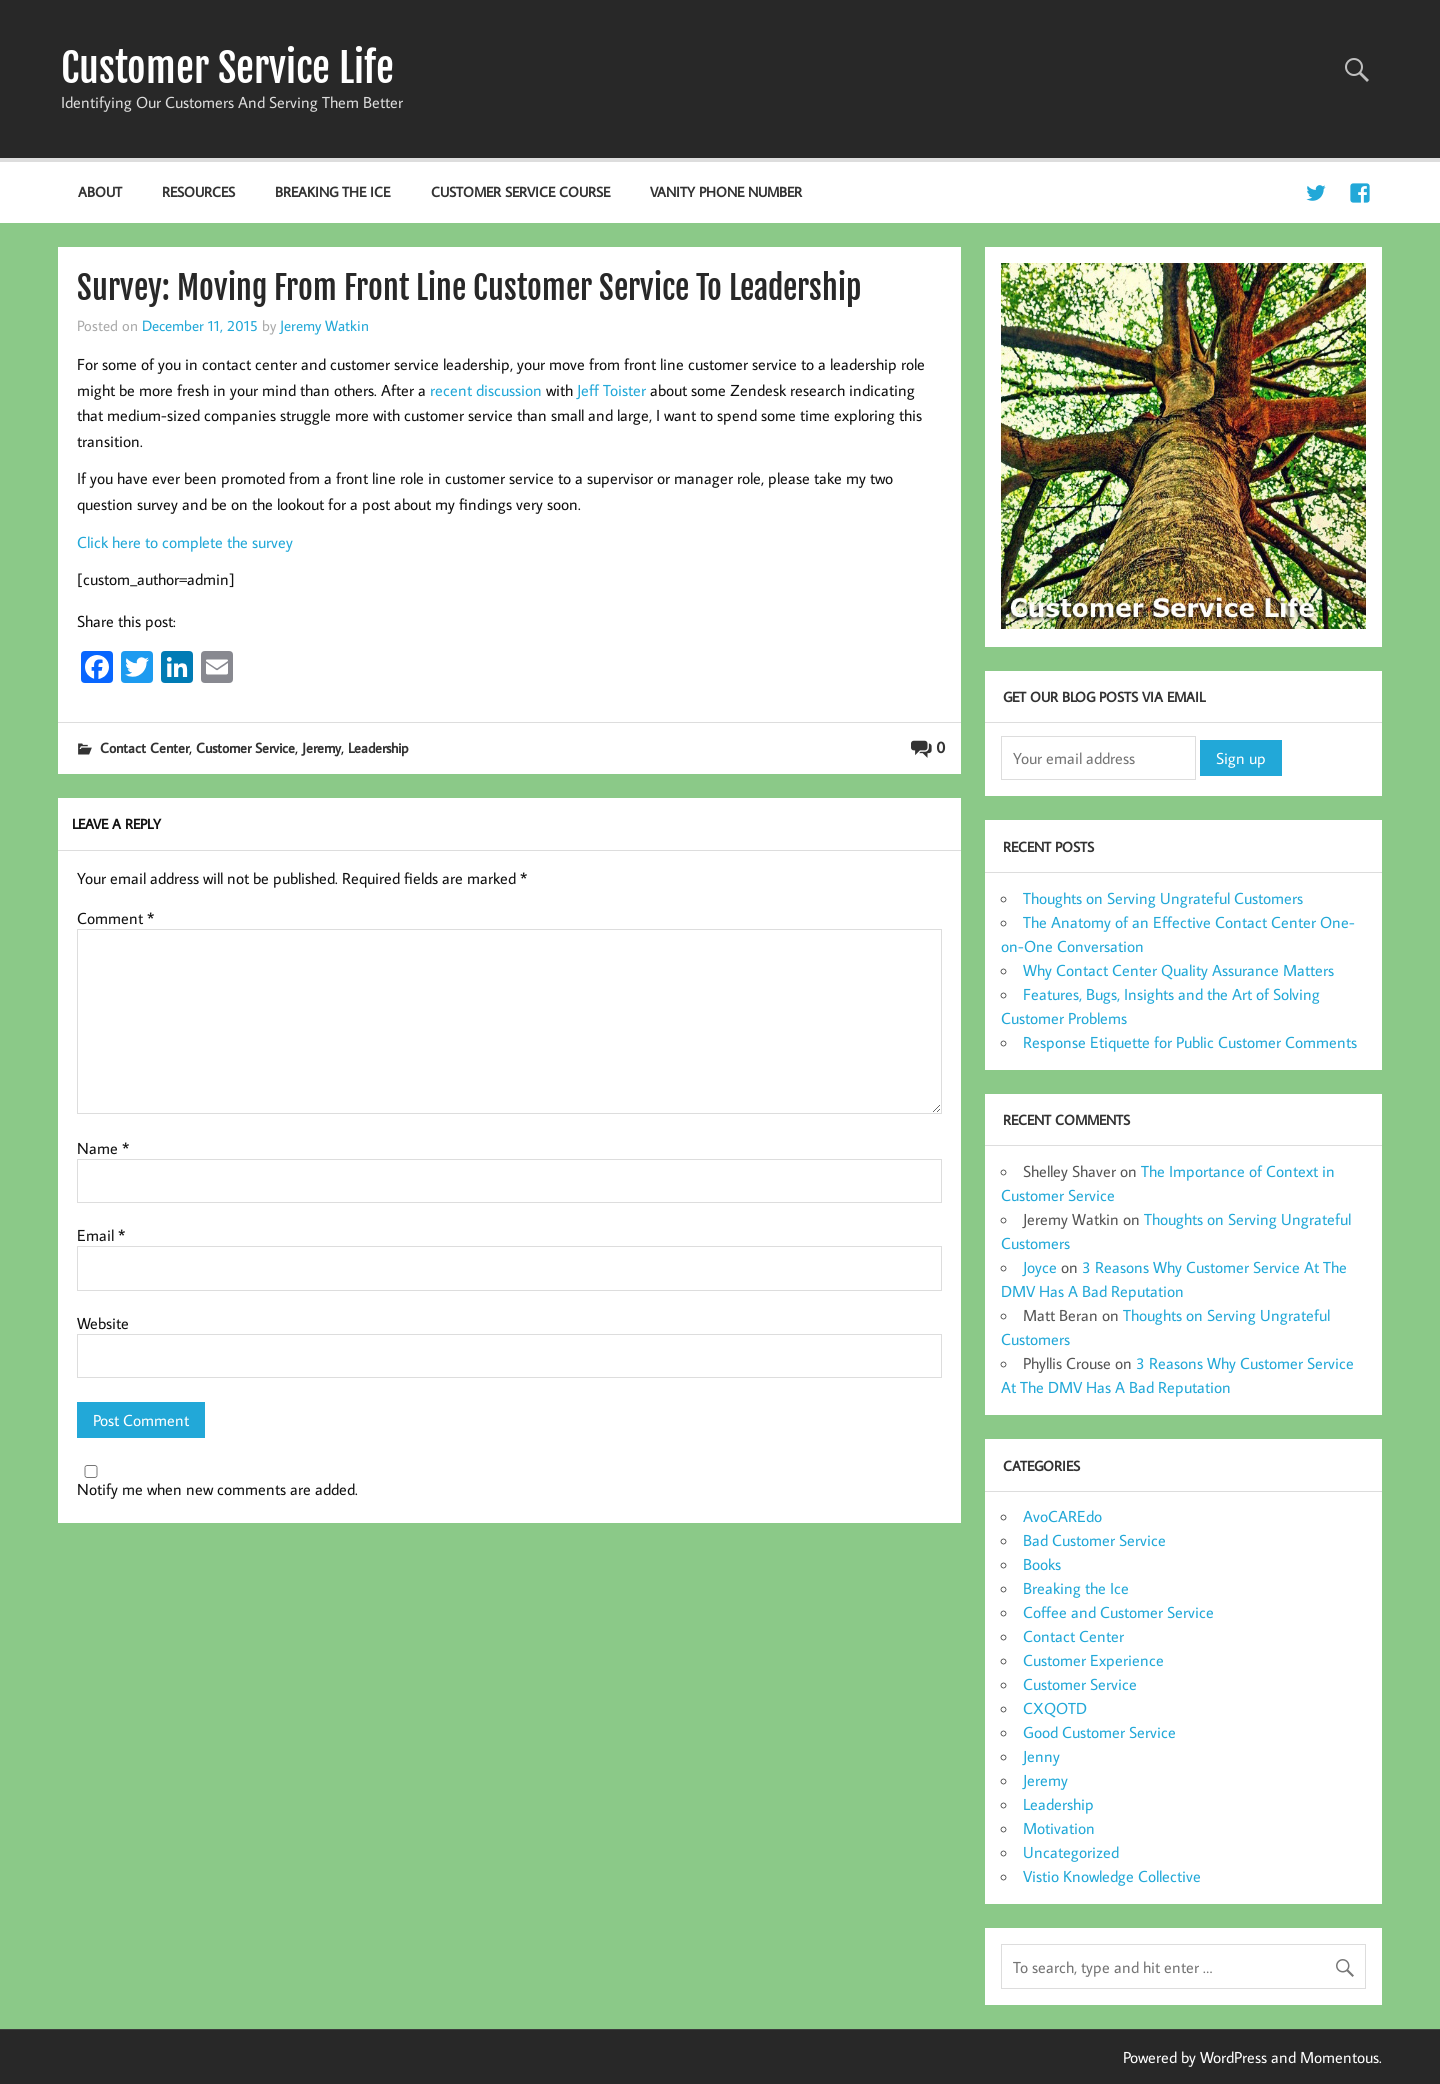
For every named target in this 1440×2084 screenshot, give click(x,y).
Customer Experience (1093, 1660)
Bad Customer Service (1094, 1540)
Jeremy (321, 747)
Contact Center (144, 747)
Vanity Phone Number (726, 191)
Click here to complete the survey (185, 542)
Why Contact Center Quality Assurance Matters (1178, 970)
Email (101, 1235)
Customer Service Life (227, 68)
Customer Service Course (520, 191)
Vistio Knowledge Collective (1112, 1876)
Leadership (378, 747)
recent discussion (486, 390)
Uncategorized (1071, 1852)
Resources (198, 191)
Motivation (1059, 1828)
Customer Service (245, 747)
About (100, 191)
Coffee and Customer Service (1118, 1612)
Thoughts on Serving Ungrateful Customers (1163, 898)
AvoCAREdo (1062, 1516)
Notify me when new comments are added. (217, 1489)
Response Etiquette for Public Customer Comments (1190, 1042)
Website (103, 1323)
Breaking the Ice (332, 191)
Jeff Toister (611, 390)
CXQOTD (1055, 1708)
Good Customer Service (1099, 1732)
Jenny (1041, 1756)
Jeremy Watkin (324, 325)
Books (1042, 1564)
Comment (115, 918)
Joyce (1040, 1267)
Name (103, 1148)
